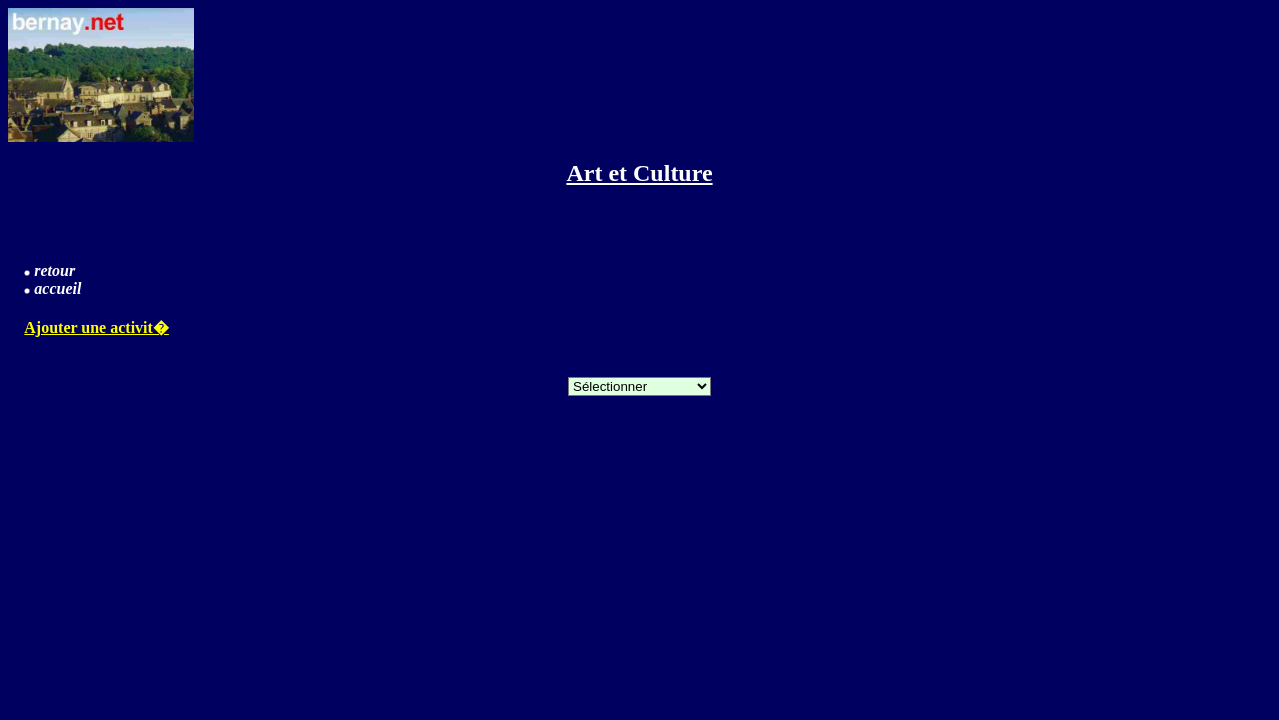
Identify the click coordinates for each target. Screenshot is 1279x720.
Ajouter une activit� (96, 327)
